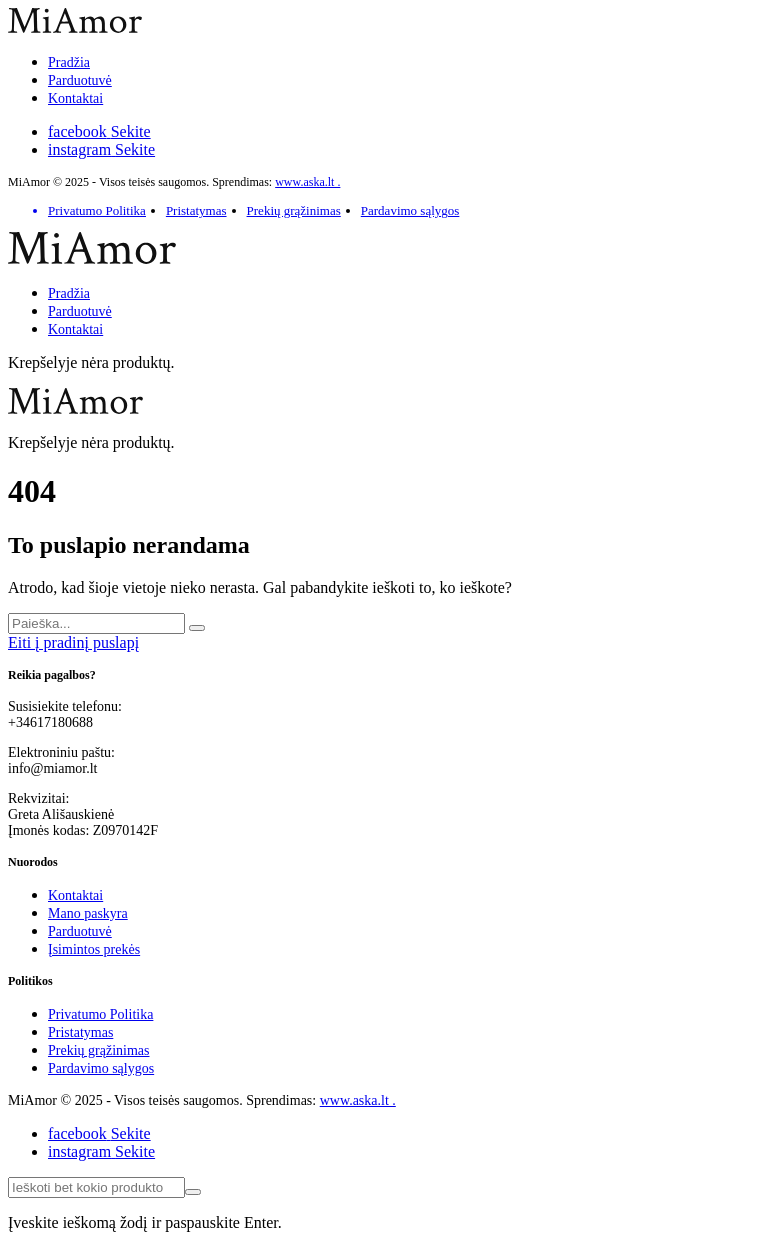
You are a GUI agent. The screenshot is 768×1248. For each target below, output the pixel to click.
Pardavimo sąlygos (410, 210)
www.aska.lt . (307, 182)
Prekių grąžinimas (294, 210)
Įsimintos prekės (94, 949)
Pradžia (69, 62)
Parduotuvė (80, 80)
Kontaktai (75, 98)
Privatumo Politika (97, 210)
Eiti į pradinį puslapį (73, 642)
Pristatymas (196, 210)
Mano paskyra (88, 913)
